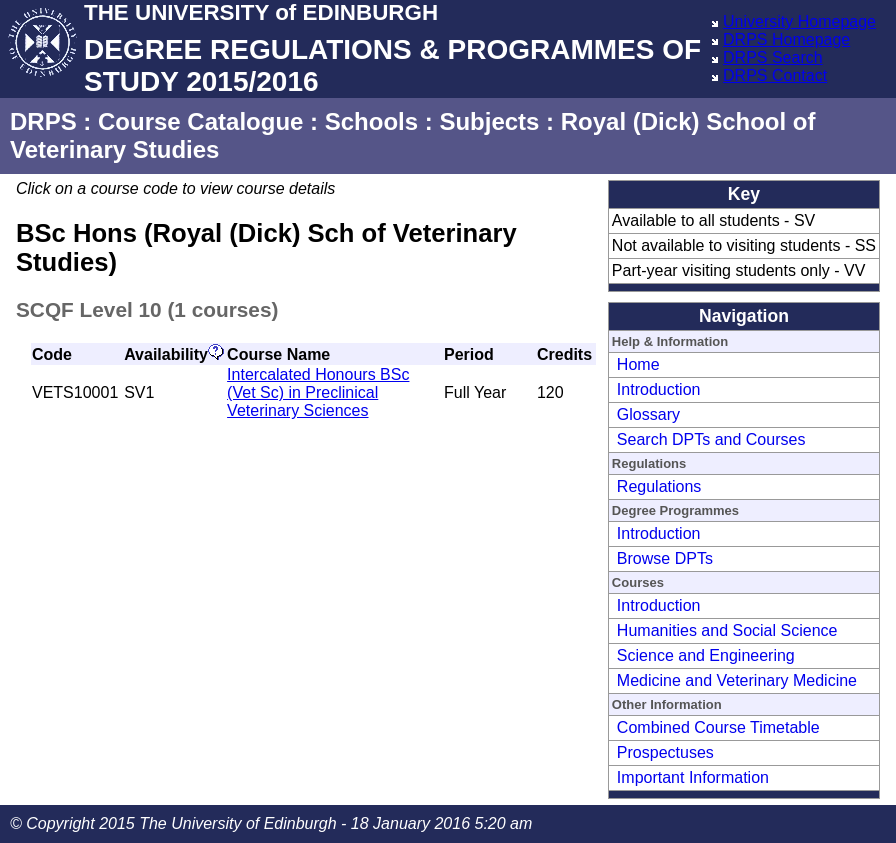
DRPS (43, 121)
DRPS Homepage (786, 39)
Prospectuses (665, 752)
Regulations (659, 486)
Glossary (648, 414)
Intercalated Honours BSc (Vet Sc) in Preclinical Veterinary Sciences (318, 392)
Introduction (659, 389)
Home (638, 364)
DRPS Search (773, 57)
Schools (371, 121)
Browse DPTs (665, 558)
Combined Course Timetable (718, 727)
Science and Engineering (706, 655)
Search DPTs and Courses (711, 439)
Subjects (489, 121)
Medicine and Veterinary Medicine (737, 680)
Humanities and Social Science (727, 630)
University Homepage (799, 21)
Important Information (693, 777)
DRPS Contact (775, 75)
